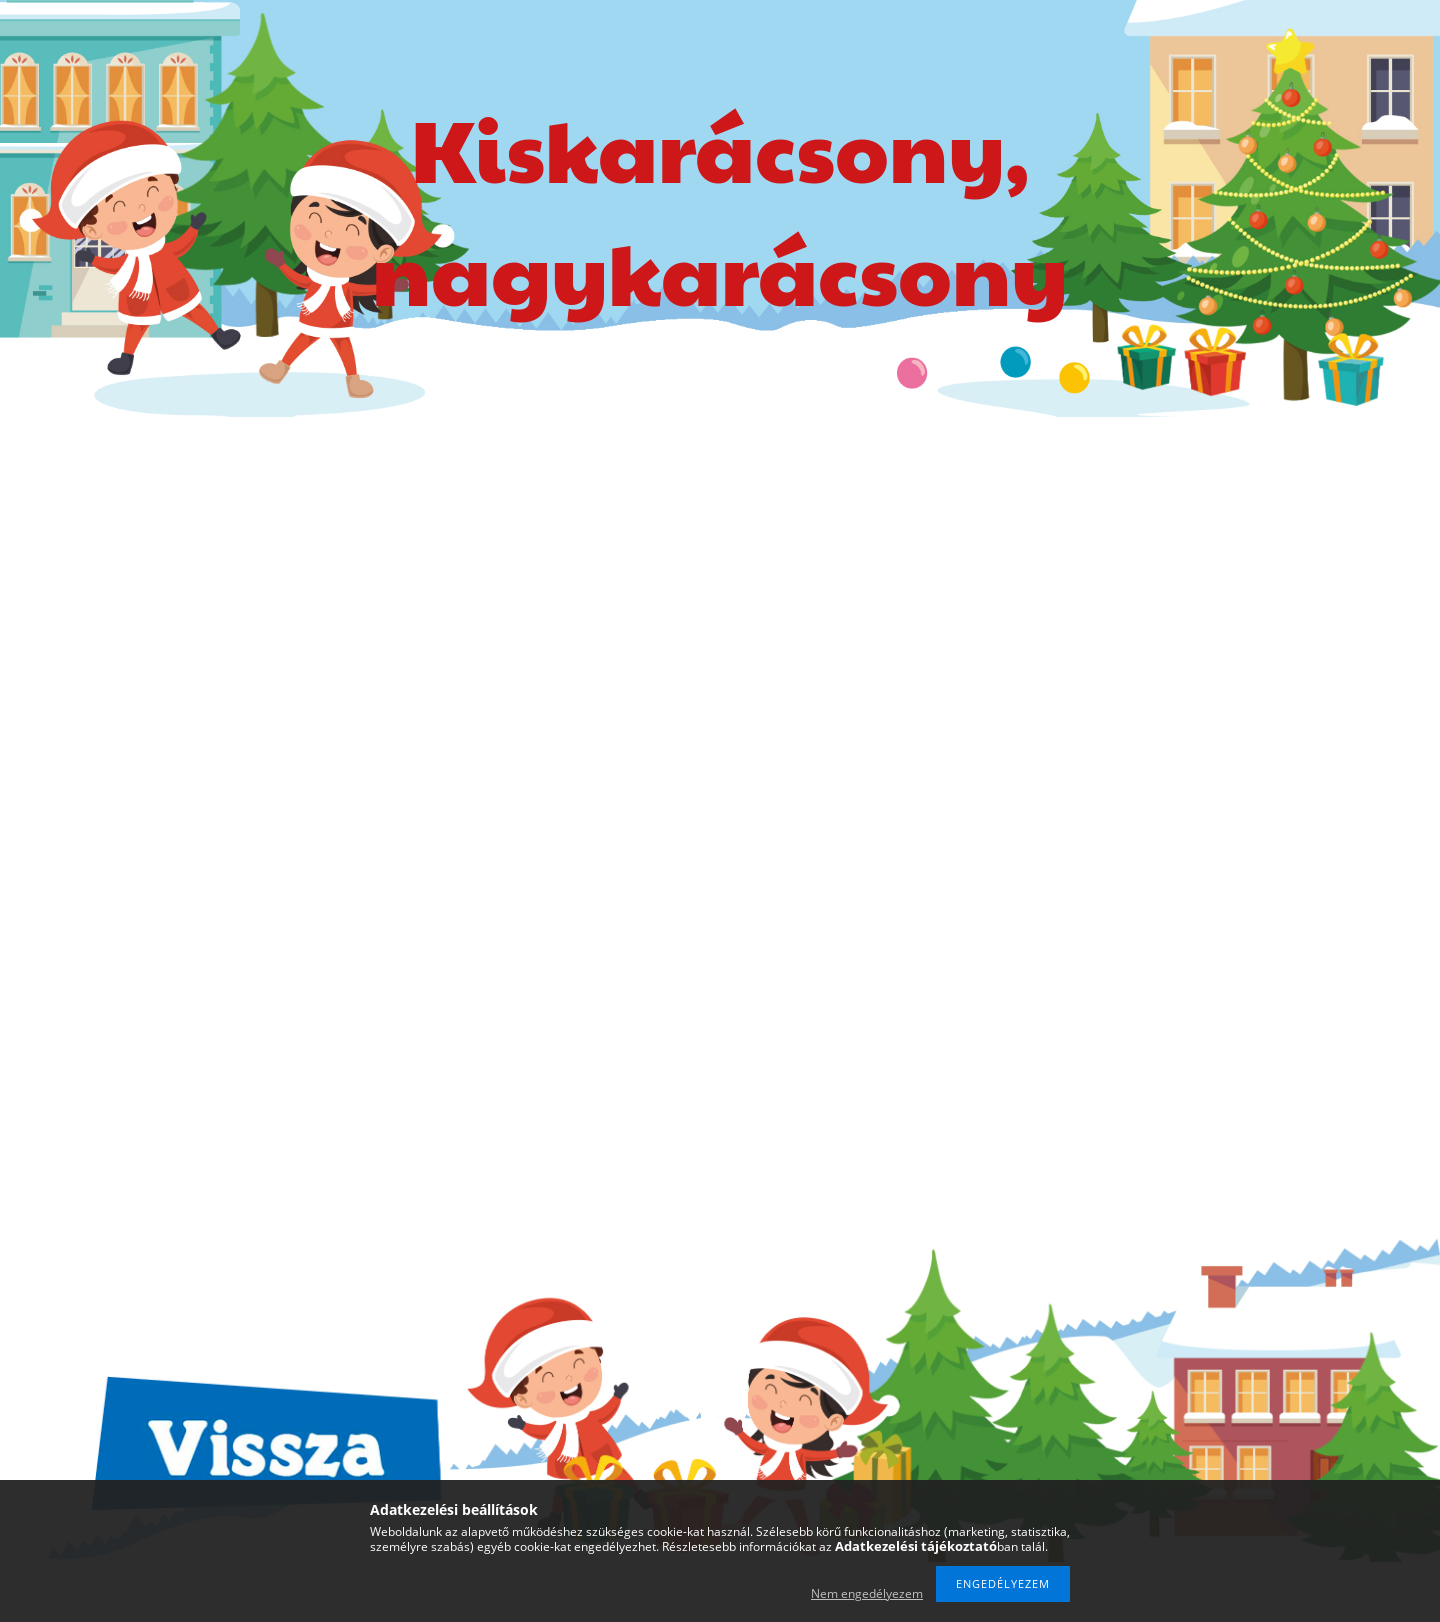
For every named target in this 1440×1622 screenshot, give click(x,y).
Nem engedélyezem (867, 1593)
